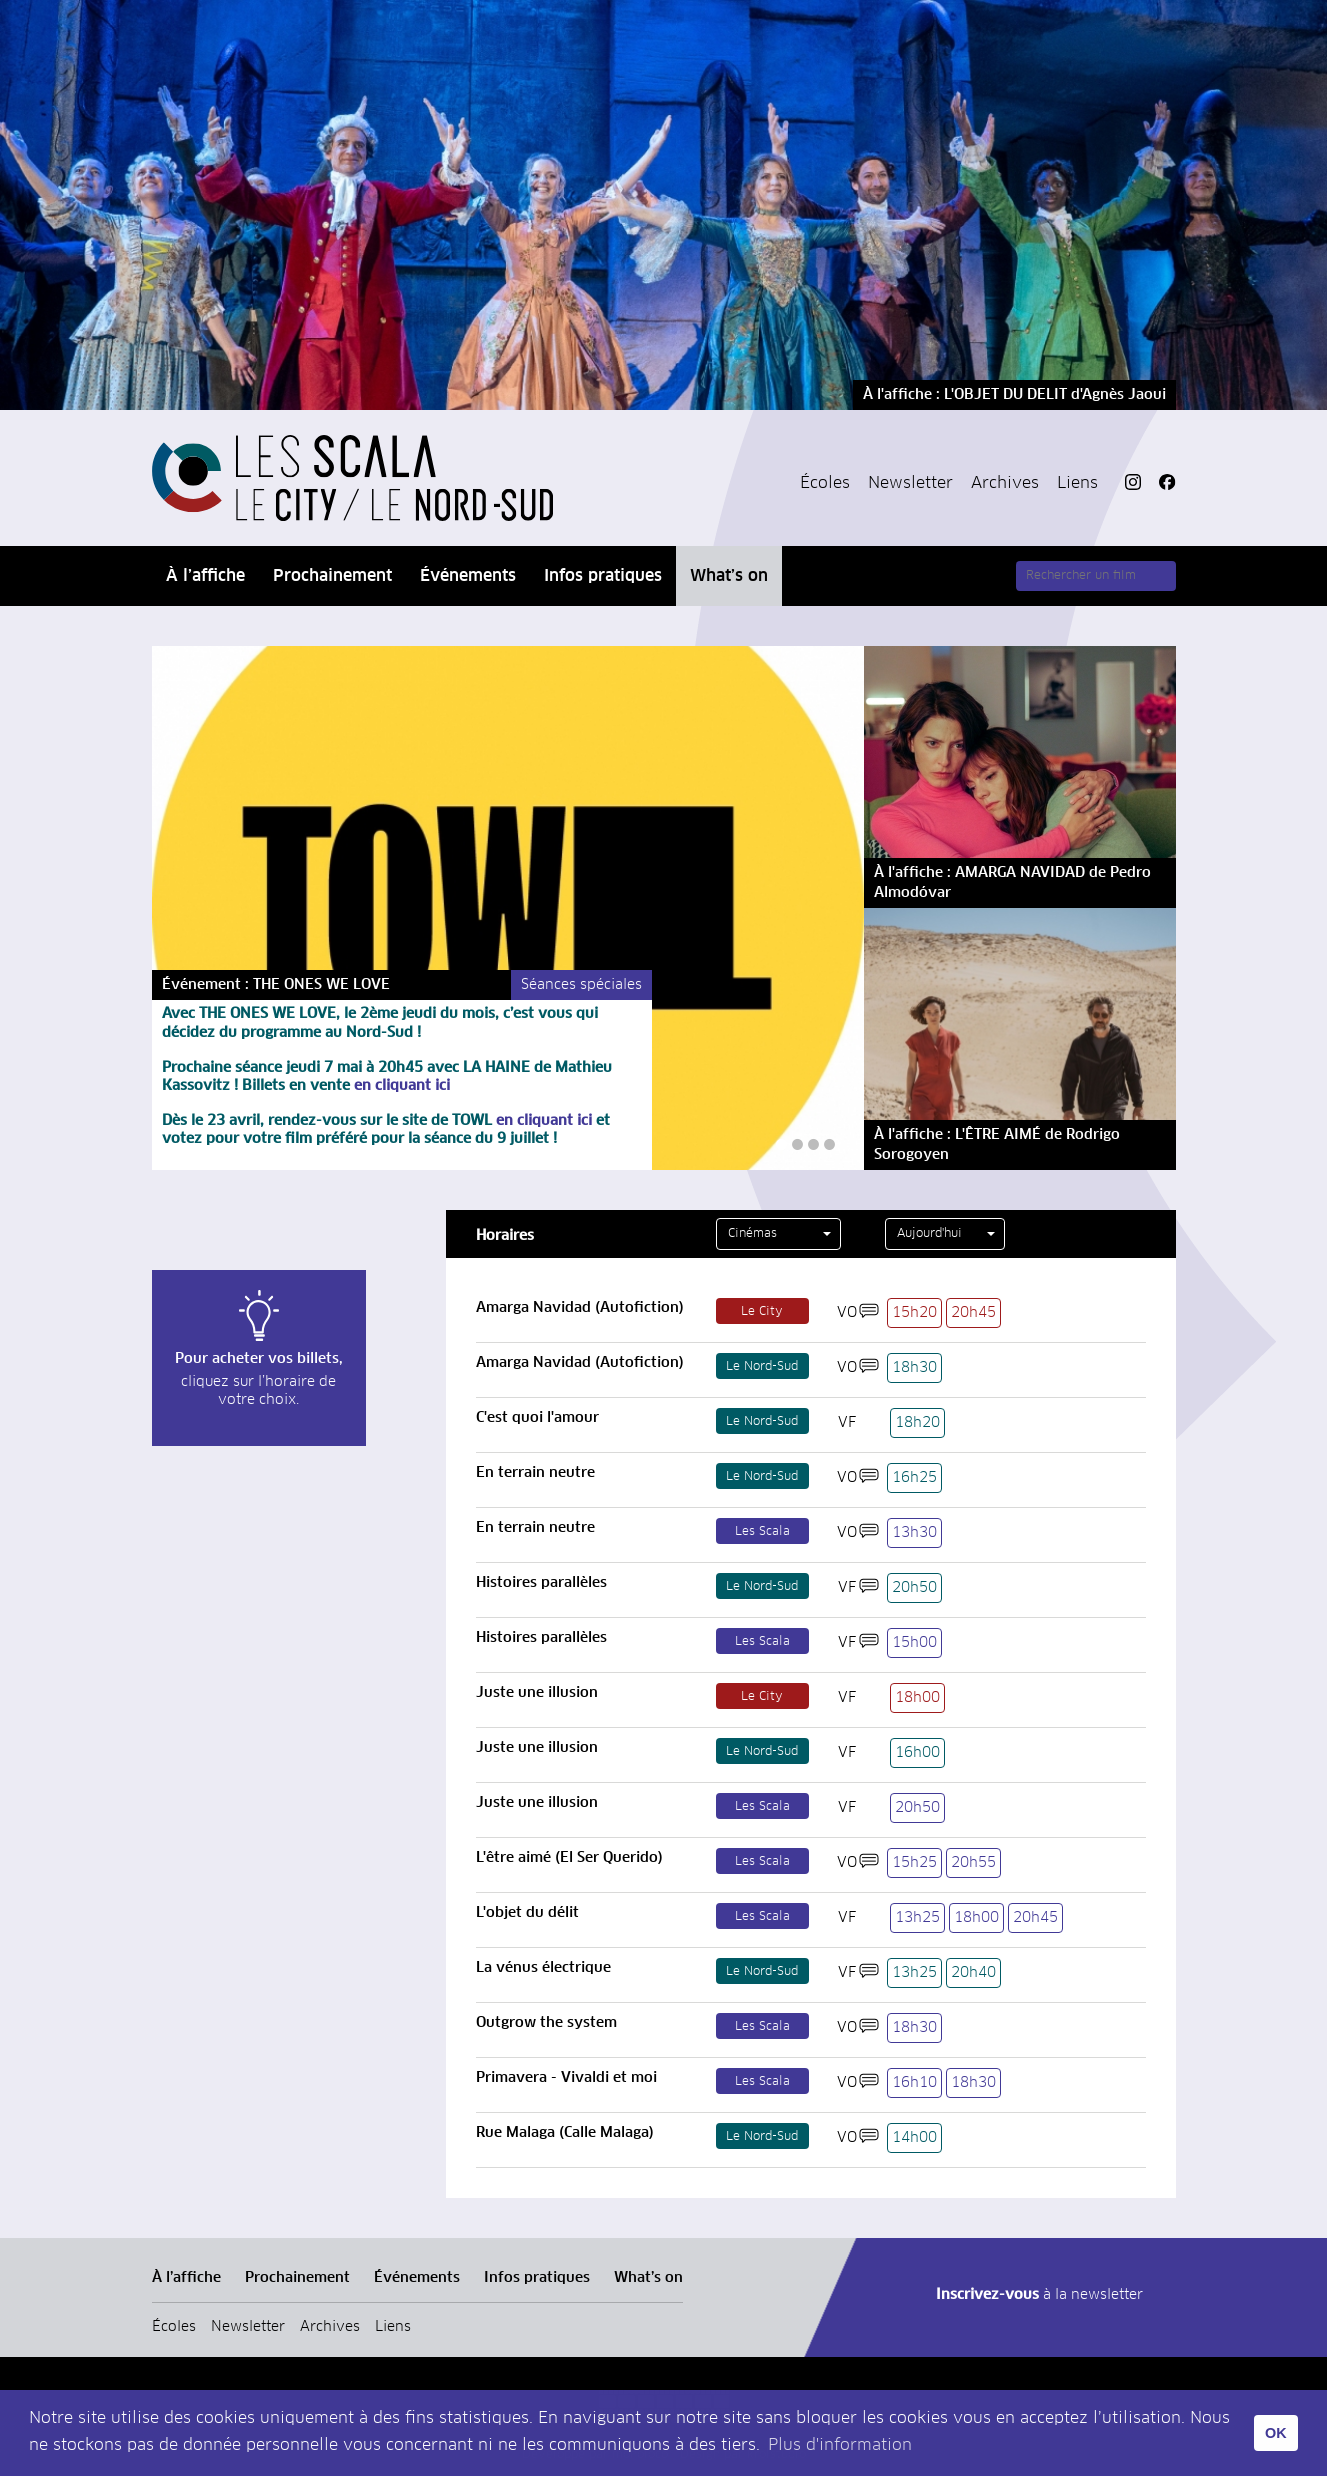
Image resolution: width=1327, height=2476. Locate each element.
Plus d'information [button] (840, 2445)
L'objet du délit (527, 1913)
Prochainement (332, 576)
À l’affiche (205, 576)
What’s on (729, 576)
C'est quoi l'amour (537, 1418)
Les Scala (762, 1532)
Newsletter (910, 483)
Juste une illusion (537, 1693)
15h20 (914, 1313)
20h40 (973, 1973)
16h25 (914, 1478)
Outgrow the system (546, 2023)
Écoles (825, 483)
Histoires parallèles (541, 1583)
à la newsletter (1039, 2295)
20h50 (914, 1588)
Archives (1005, 483)
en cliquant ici (400, 1086)
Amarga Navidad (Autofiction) (580, 1308)
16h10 (914, 2083)
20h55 (973, 1863)
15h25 (914, 1863)
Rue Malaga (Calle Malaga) (565, 2133)
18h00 (917, 1698)
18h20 (917, 1423)
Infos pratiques (603, 576)
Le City (762, 1312)
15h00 (914, 1643)
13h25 (917, 1918)
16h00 (917, 1753)
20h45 (973, 1313)
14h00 (914, 2138)
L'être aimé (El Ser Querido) (569, 1858)
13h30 (914, 1533)
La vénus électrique (543, 1968)
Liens (1077, 483)
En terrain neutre (535, 1473)
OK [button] (1276, 2433)
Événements (468, 576)
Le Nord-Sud (762, 1367)
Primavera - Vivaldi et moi (566, 2078)
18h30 (914, 1368)
